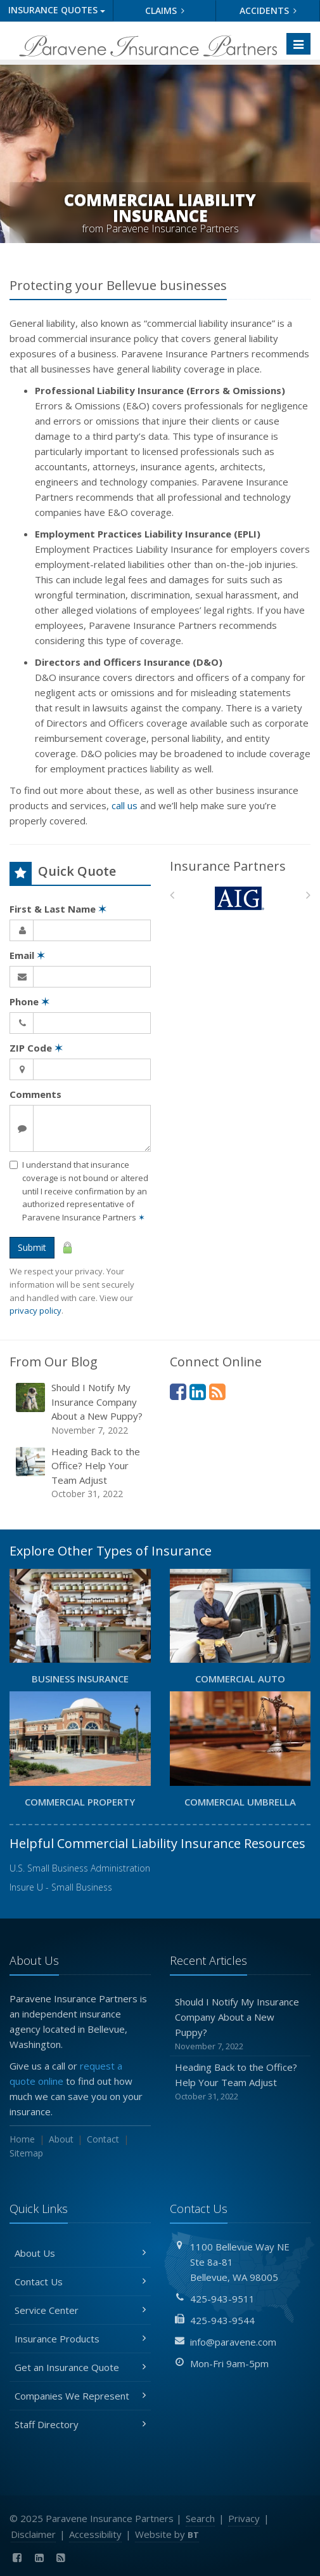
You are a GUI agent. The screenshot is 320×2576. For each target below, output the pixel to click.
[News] (217, 1391)
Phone (29, 1001)
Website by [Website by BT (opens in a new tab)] (167, 2534)
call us (125, 805)
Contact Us (80, 2281)
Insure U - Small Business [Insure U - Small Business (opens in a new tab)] (61, 1887)
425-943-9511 (222, 2298)
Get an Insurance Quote (80, 2367)
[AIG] (240, 898)
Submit (32, 1247)
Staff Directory (80, 2424)
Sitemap (26, 2153)
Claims (165, 10)
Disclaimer (33, 2534)
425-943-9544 (222, 2320)
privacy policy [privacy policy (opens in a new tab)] (35, 1310)
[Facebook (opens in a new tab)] (178, 1391)
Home (22, 2139)
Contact (103, 2139)
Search (200, 2518)
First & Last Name (58, 908)
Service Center (80, 2310)
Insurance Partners (228, 866)
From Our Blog (54, 1361)
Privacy (244, 2518)
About (61, 2139)
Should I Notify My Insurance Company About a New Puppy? (81, 1409)
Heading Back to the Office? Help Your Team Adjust (81, 1473)
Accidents (268, 10)
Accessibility (95, 2534)
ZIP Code (36, 1047)
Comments (35, 1094)
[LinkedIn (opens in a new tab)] (197, 1391)
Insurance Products (80, 2338)
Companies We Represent (80, 2395)
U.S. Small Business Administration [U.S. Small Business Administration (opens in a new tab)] (80, 1868)
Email (27, 955)
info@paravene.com (233, 2341)
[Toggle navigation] (298, 44)
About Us (80, 2253)
